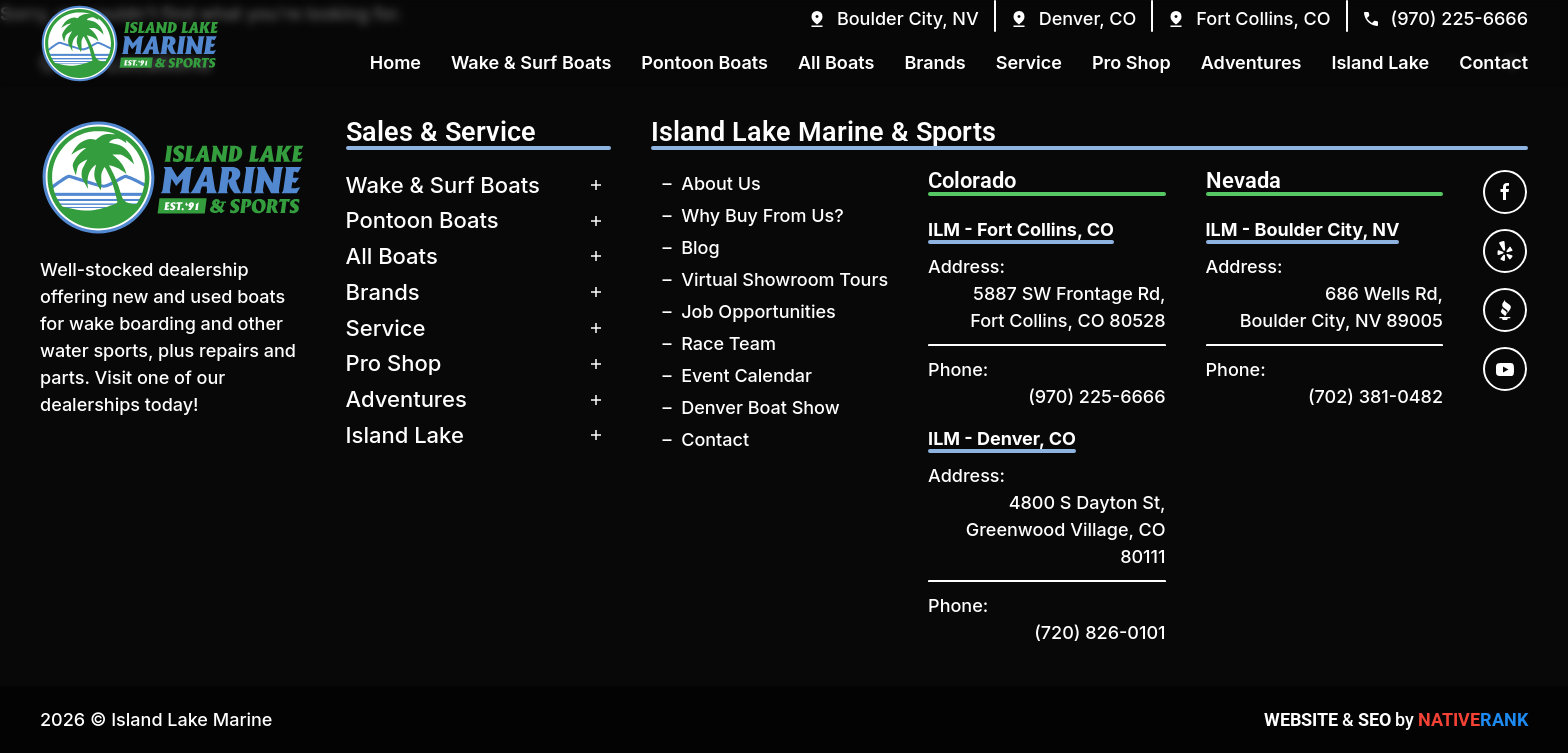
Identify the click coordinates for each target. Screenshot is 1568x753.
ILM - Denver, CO (1002, 438)
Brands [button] (934, 62)
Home (395, 62)
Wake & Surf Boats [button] (531, 62)
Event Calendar (746, 375)
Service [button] (1029, 62)
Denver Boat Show (760, 407)
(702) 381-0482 (1375, 396)
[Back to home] (130, 43)
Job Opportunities (758, 311)
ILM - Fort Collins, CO (1021, 229)
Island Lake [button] (1380, 62)
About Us (721, 183)
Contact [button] (1493, 62)
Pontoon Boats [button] (704, 62)
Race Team (728, 343)
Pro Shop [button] (1131, 62)
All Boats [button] (836, 62)
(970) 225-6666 (1096, 396)
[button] (893, 18)
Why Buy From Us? (762, 215)
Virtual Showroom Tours (784, 279)
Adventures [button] (1251, 62)
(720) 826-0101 (1099, 632)
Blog (700, 247)
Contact (715, 439)
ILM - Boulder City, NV (1303, 229)
